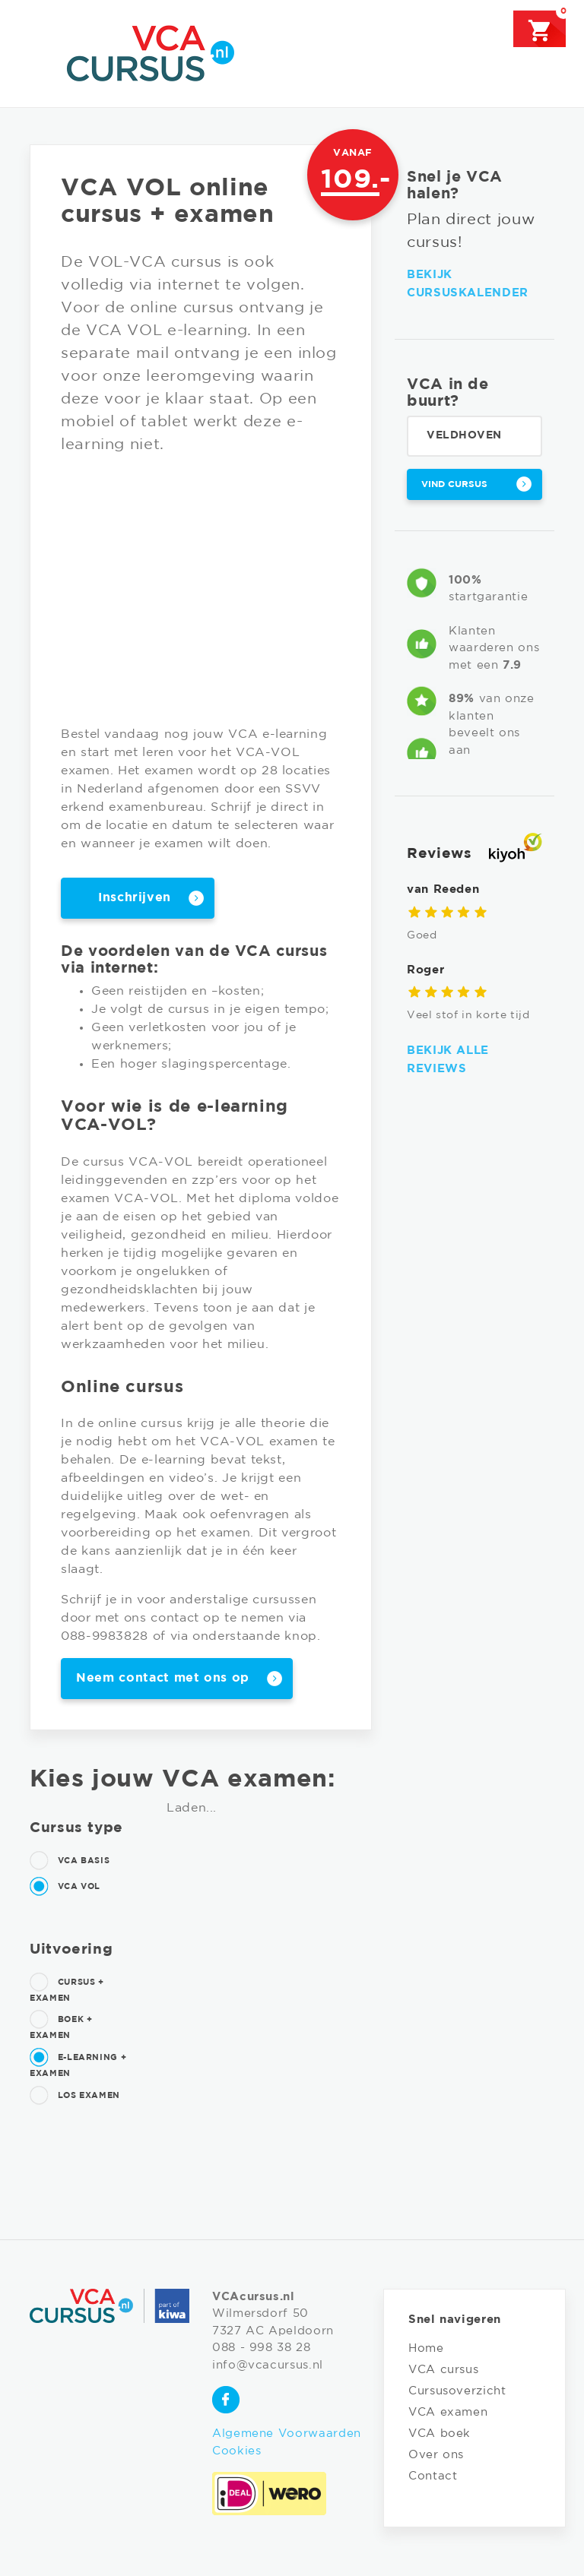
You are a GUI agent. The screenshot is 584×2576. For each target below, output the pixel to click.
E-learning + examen (78, 2063)
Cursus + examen (67, 1987)
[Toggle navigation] (39, 52)
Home (426, 2348)
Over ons (436, 2455)
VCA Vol (65, 1887)
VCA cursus (443, 2370)
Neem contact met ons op (162, 1678)
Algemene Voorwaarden (286, 2433)
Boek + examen (61, 2025)
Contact (432, 2476)
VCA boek (439, 2433)
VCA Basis (70, 1861)
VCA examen (447, 2412)
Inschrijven (134, 897)
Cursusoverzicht (457, 2391)
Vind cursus (454, 484)
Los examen (75, 2096)
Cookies (236, 2451)
